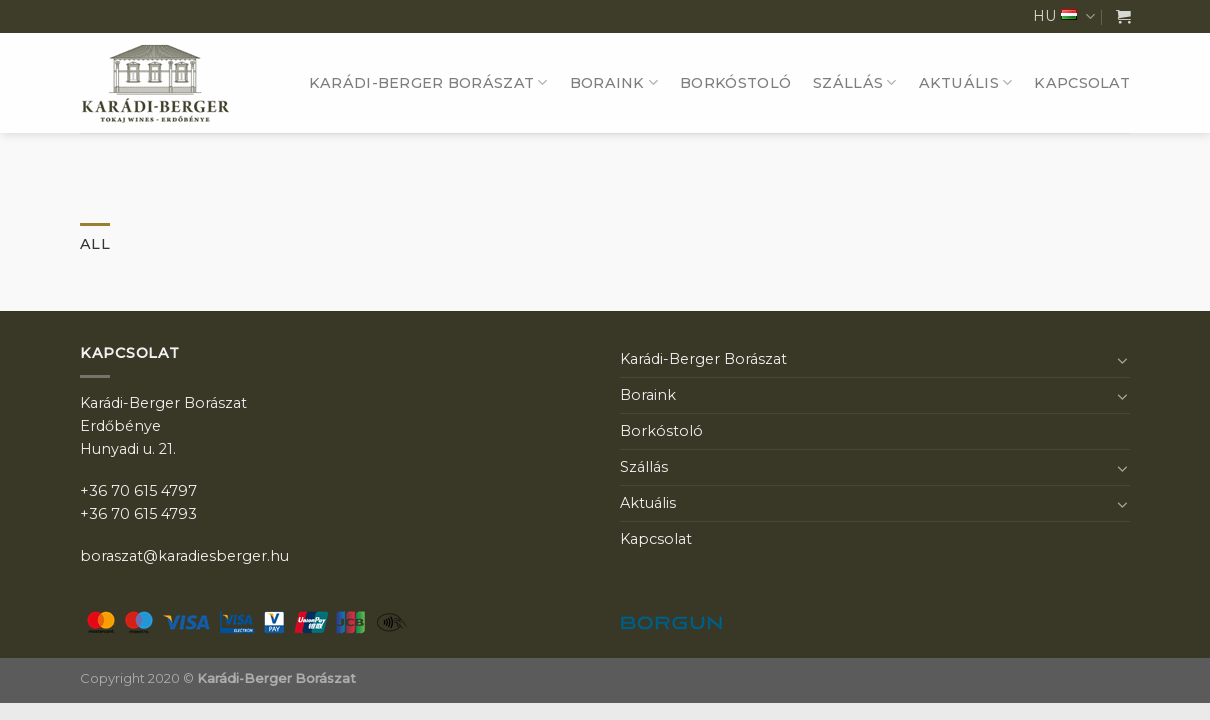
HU (1064, 16)
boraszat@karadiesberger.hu (184, 556)
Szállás (855, 82)
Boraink (614, 82)
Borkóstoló (735, 83)
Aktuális (966, 82)
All (95, 244)
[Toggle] (1123, 360)
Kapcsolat (1082, 83)
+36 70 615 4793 (138, 514)
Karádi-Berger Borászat (428, 82)
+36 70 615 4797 (138, 491)
